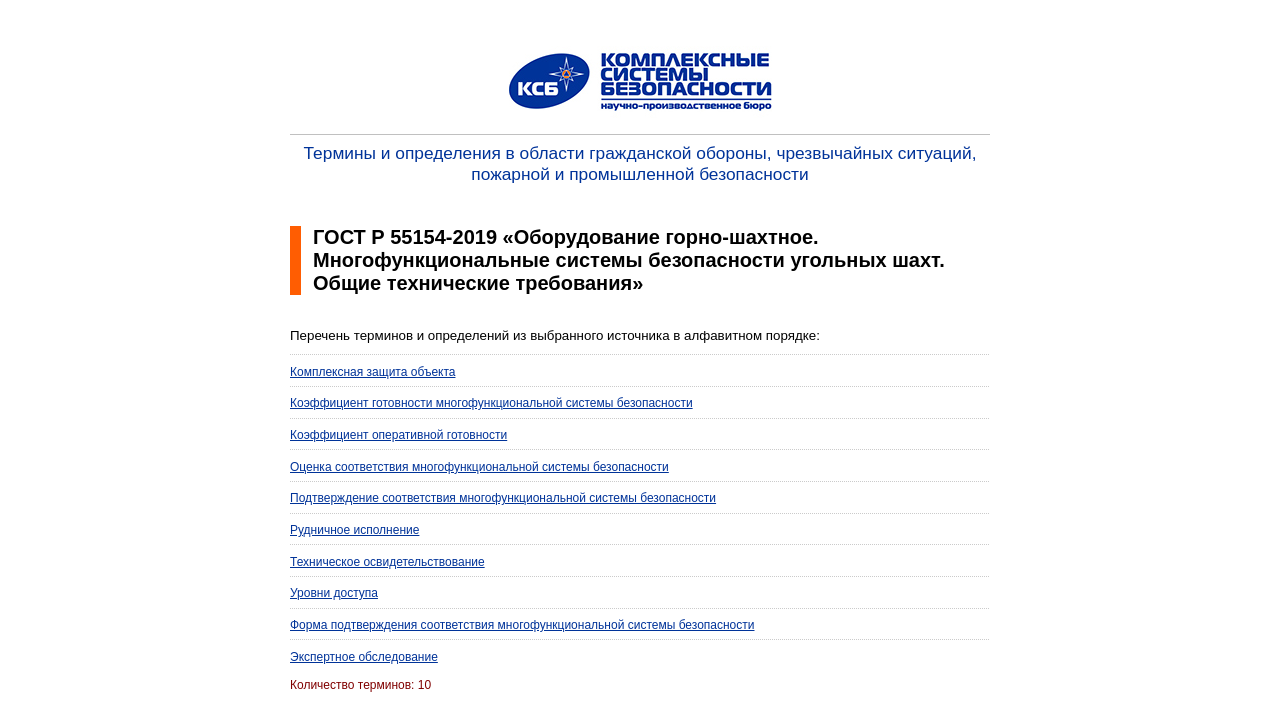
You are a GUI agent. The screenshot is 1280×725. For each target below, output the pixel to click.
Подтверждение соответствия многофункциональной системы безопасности (503, 498)
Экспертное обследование (364, 657)
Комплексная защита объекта (372, 372)
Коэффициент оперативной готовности (398, 435)
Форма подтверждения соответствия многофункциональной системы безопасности (522, 625)
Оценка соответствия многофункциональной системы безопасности (479, 467)
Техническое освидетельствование (387, 562)
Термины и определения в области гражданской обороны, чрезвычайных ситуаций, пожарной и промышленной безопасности (640, 163)
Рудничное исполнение (354, 530)
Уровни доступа (334, 593)
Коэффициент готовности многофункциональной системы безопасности (491, 403)
